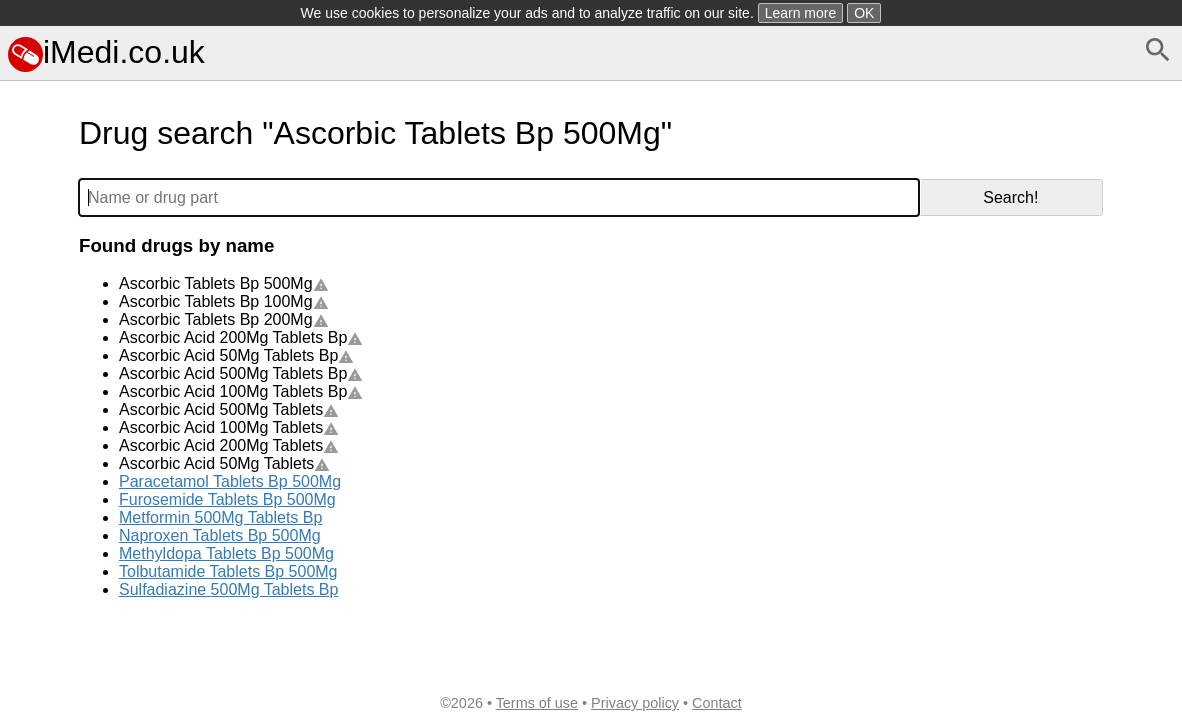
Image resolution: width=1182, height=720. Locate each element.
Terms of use (537, 703)
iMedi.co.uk (106, 52)
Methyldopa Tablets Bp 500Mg (226, 553)
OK (864, 13)
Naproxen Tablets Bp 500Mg (220, 535)
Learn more (801, 13)
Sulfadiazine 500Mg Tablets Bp (228, 589)
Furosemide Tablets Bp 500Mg (227, 499)
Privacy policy (635, 703)
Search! (1010, 197)
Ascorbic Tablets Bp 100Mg (224, 301)
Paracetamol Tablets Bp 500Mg (230, 481)
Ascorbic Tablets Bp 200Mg (224, 319)
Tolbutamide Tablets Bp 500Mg (228, 571)
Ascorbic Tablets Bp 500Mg (224, 283)
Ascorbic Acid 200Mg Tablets (229, 445)
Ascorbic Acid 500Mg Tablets (229, 409)
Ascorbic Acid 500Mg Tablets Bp (241, 373)
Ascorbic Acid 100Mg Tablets (229, 427)
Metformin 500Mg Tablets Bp (220, 517)
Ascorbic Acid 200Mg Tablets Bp (241, 337)
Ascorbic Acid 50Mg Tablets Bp (236, 355)
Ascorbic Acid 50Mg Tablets (224, 463)
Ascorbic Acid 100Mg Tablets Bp (241, 391)
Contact (717, 703)
